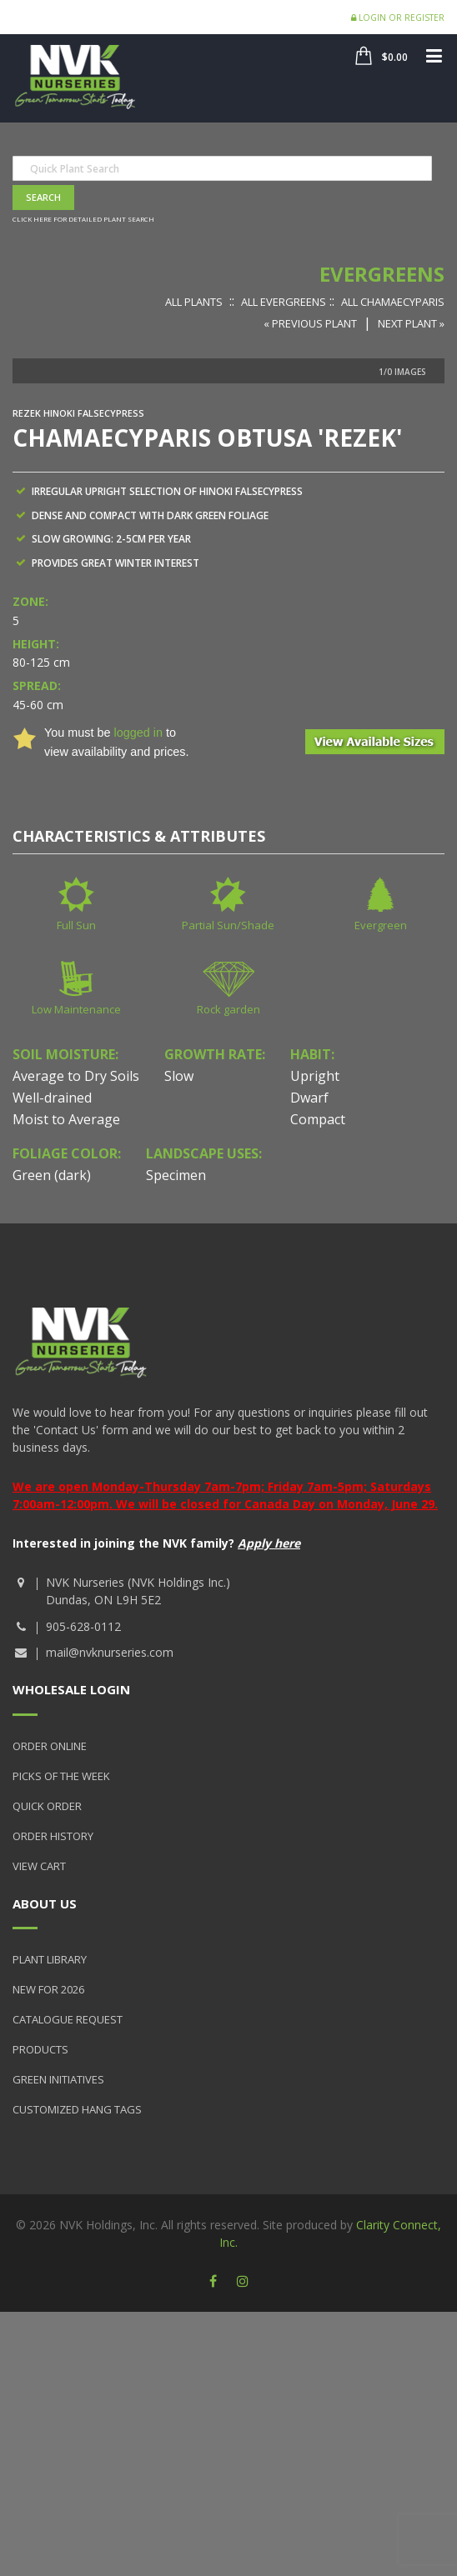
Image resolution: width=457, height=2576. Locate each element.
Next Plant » (411, 323)
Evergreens (381, 274)
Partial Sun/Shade (228, 925)
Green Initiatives (58, 2079)
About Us (45, 1903)
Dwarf (309, 1097)
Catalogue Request (68, 2019)
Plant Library (50, 1959)
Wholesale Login (71, 1689)
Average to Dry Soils (76, 1076)
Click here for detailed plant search (83, 218)
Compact (317, 1119)
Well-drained (52, 1097)
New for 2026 (48, 1989)
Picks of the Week (61, 1775)
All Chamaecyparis (392, 301)
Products (40, 2049)
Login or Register (397, 17)
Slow (178, 1076)
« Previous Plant (310, 323)
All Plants (194, 301)
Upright (314, 1076)
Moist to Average (66, 1119)
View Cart (39, 1865)
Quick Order (47, 1805)
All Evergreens (283, 301)
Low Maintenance (76, 1009)
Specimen (176, 1175)
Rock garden (228, 1009)
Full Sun (76, 925)
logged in (137, 732)
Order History (53, 1835)
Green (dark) (52, 1175)
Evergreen (380, 925)
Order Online (50, 1745)
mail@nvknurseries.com (109, 1652)
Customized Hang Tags (77, 2109)
